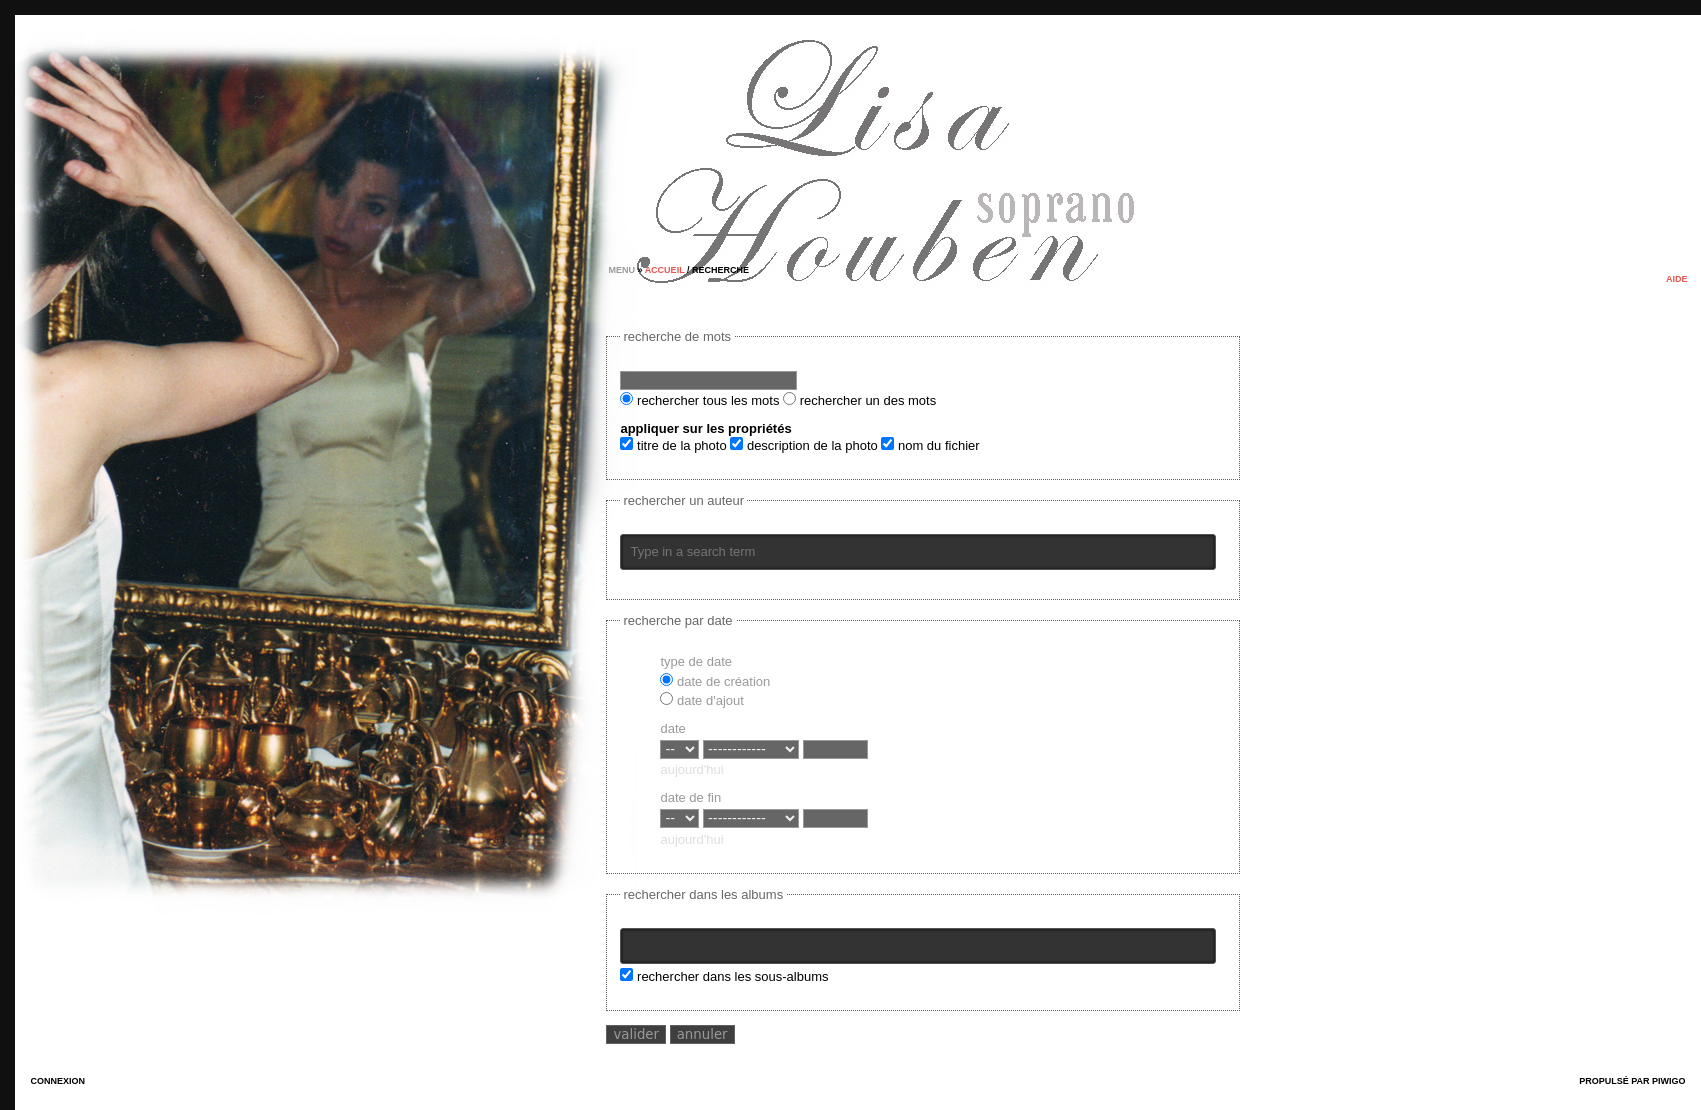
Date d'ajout (701, 700)
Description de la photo (803, 445)
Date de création (715, 681)
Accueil (665, 270)
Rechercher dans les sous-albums (724, 976)
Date (672, 728)
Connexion (57, 1081)
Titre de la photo (673, 445)
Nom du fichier (930, 445)
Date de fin (690, 797)
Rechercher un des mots (859, 400)
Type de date (696, 661)
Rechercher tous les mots (699, 400)
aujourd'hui (691, 769)
